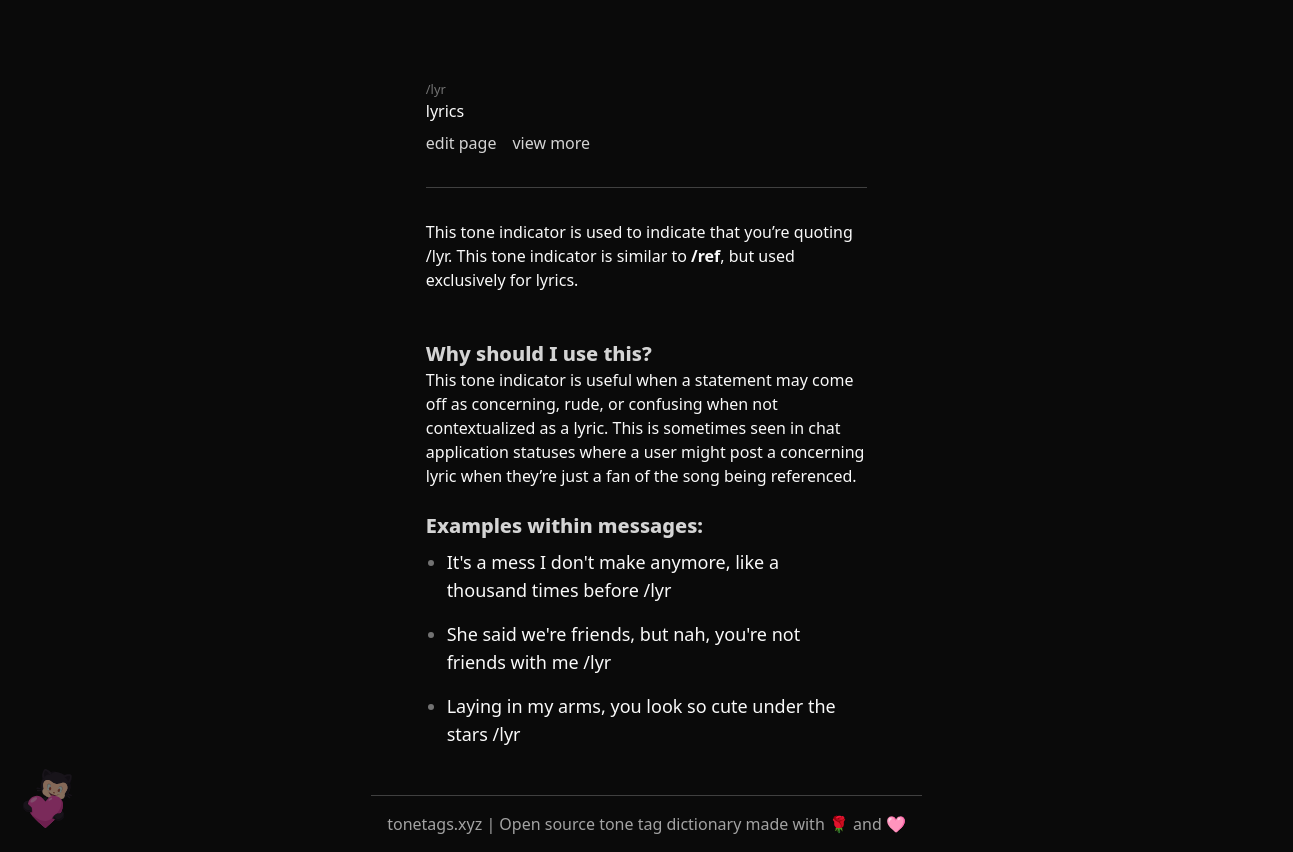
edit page (461, 143)
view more (551, 143)
